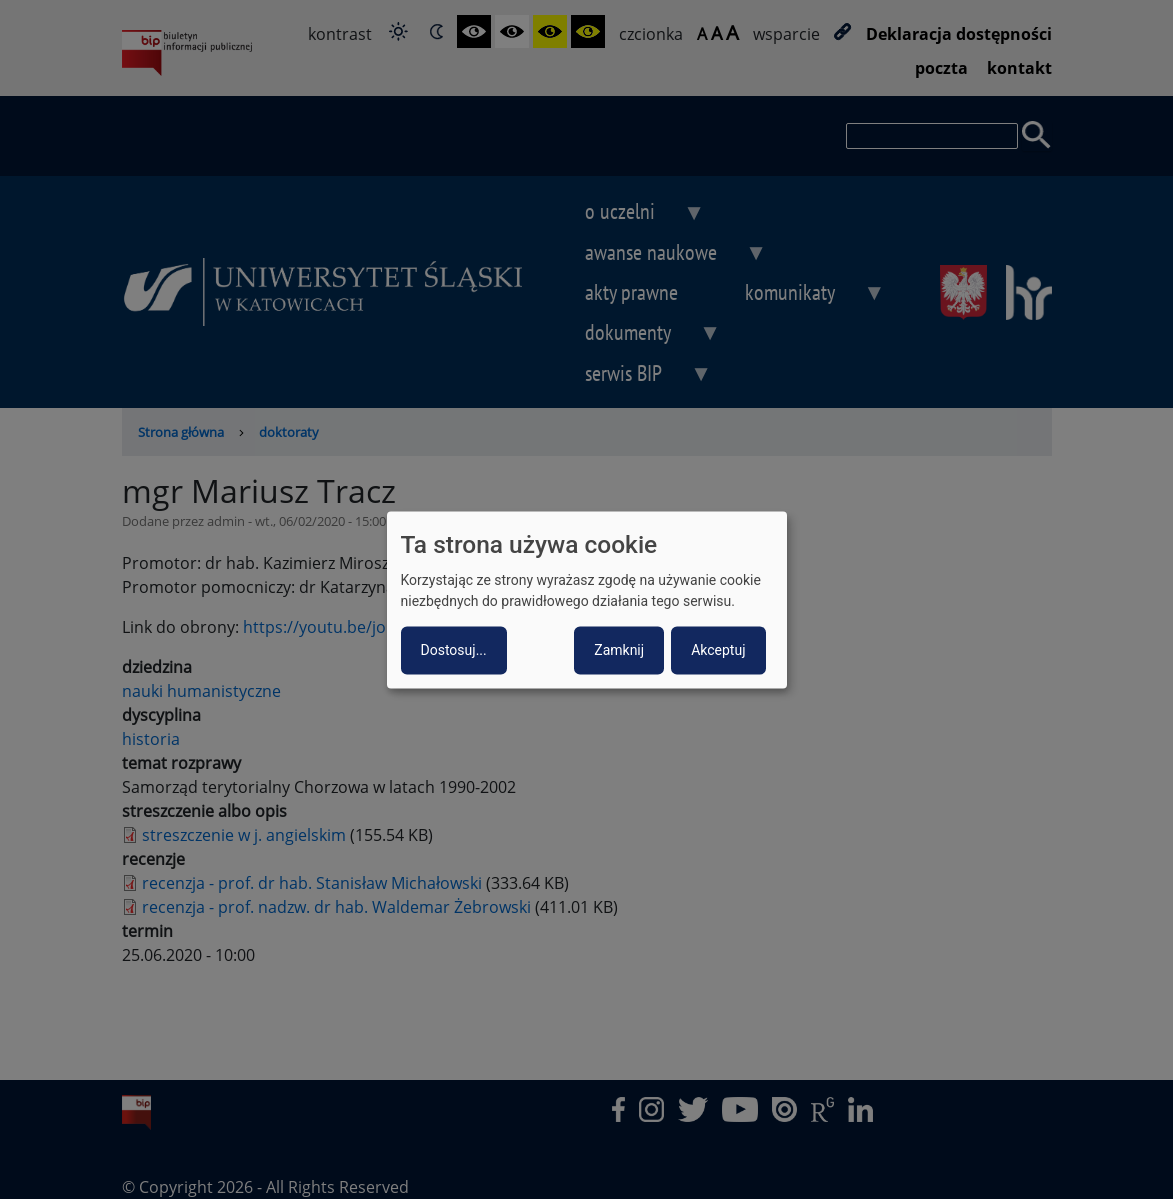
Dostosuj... (454, 650)
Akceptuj (718, 650)
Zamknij (619, 650)
